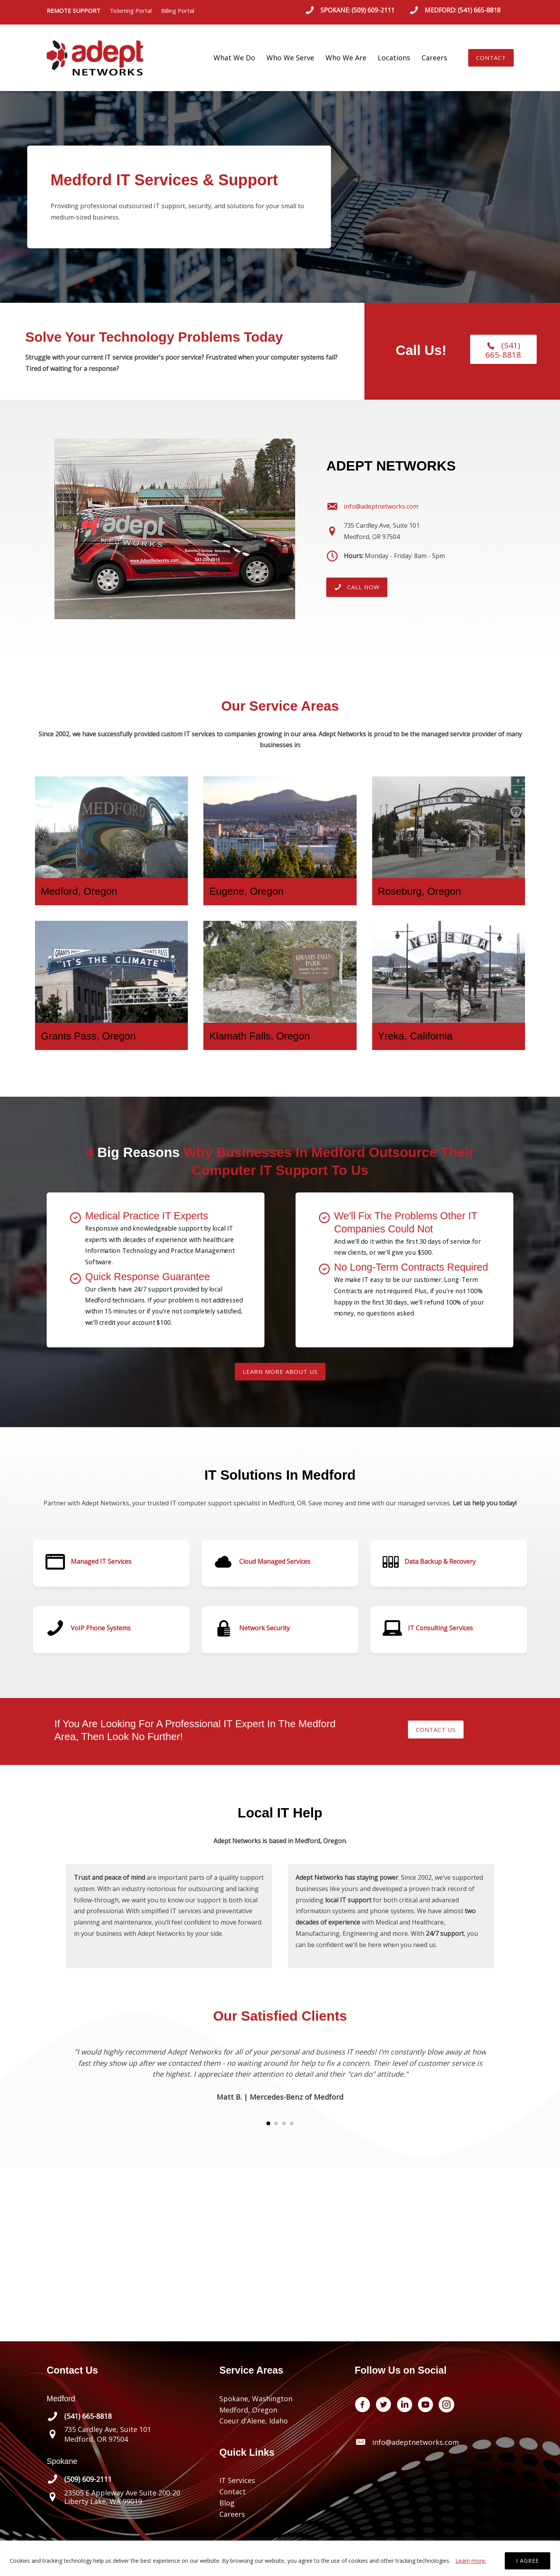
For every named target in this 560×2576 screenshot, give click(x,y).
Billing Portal (177, 10)
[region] (280, 2558)
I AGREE (527, 2560)
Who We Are (346, 57)
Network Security (264, 1628)
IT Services (237, 2480)
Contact (232, 2491)
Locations (394, 57)
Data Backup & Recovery (440, 1561)
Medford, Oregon (248, 2409)
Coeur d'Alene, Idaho (253, 2420)
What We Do (234, 57)
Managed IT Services (101, 1561)
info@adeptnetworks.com (415, 2442)
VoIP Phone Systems (101, 1628)
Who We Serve (290, 57)
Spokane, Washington (255, 2398)
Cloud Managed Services (274, 1561)
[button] (491, 58)
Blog (226, 2503)
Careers (434, 57)
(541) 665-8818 (479, 10)
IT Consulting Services (440, 1628)
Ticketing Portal (131, 10)
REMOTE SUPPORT (78, 10)
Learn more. (470, 2560)
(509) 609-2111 (373, 10)
